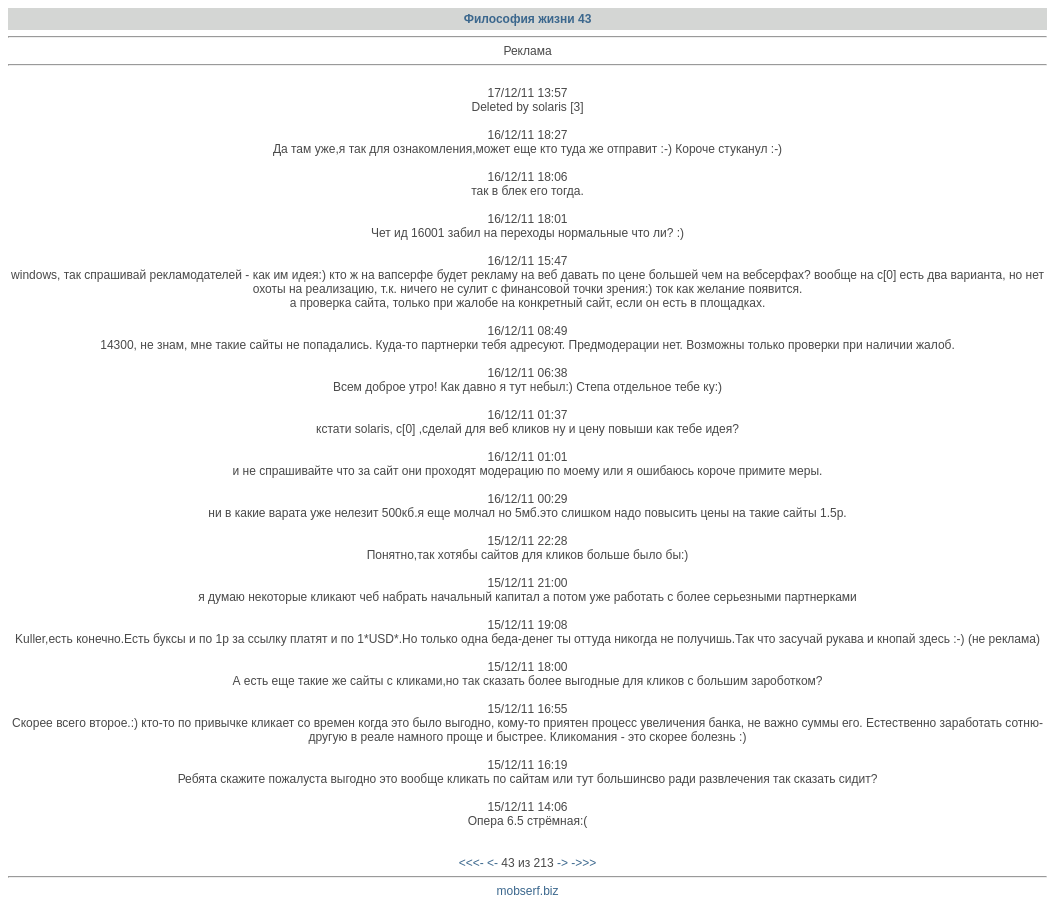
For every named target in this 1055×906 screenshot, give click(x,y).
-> (562, 863)
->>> (583, 863)
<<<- (471, 863)
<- (492, 863)
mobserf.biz (527, 891)
